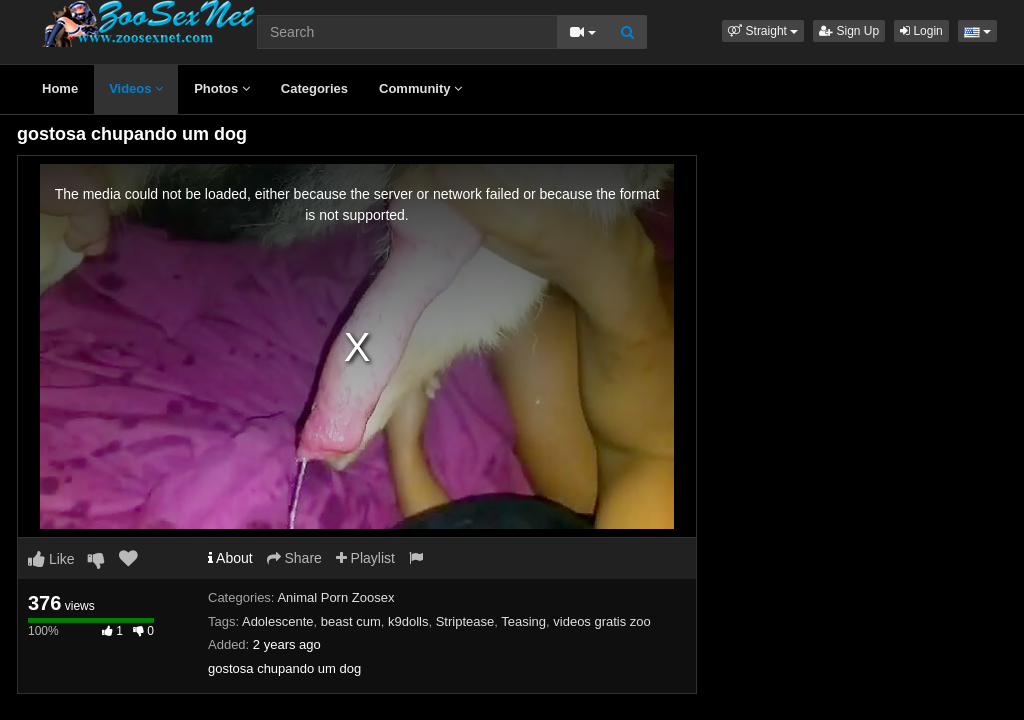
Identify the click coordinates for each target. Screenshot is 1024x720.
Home (60, 88)
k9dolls (408, 621)
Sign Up (849, 31)
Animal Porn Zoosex (335, 597)
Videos (136, 88)
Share (294, 558)
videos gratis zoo (602, 621)
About (230, 558)
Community (420, 88)
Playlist (365, 558)
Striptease (465, 621)
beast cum (351, 621)
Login (921, 31)
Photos (222, 88)
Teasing (523, 621)
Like (51, 559)
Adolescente (278, 621)
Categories (314, 88)
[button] (763, 31)
